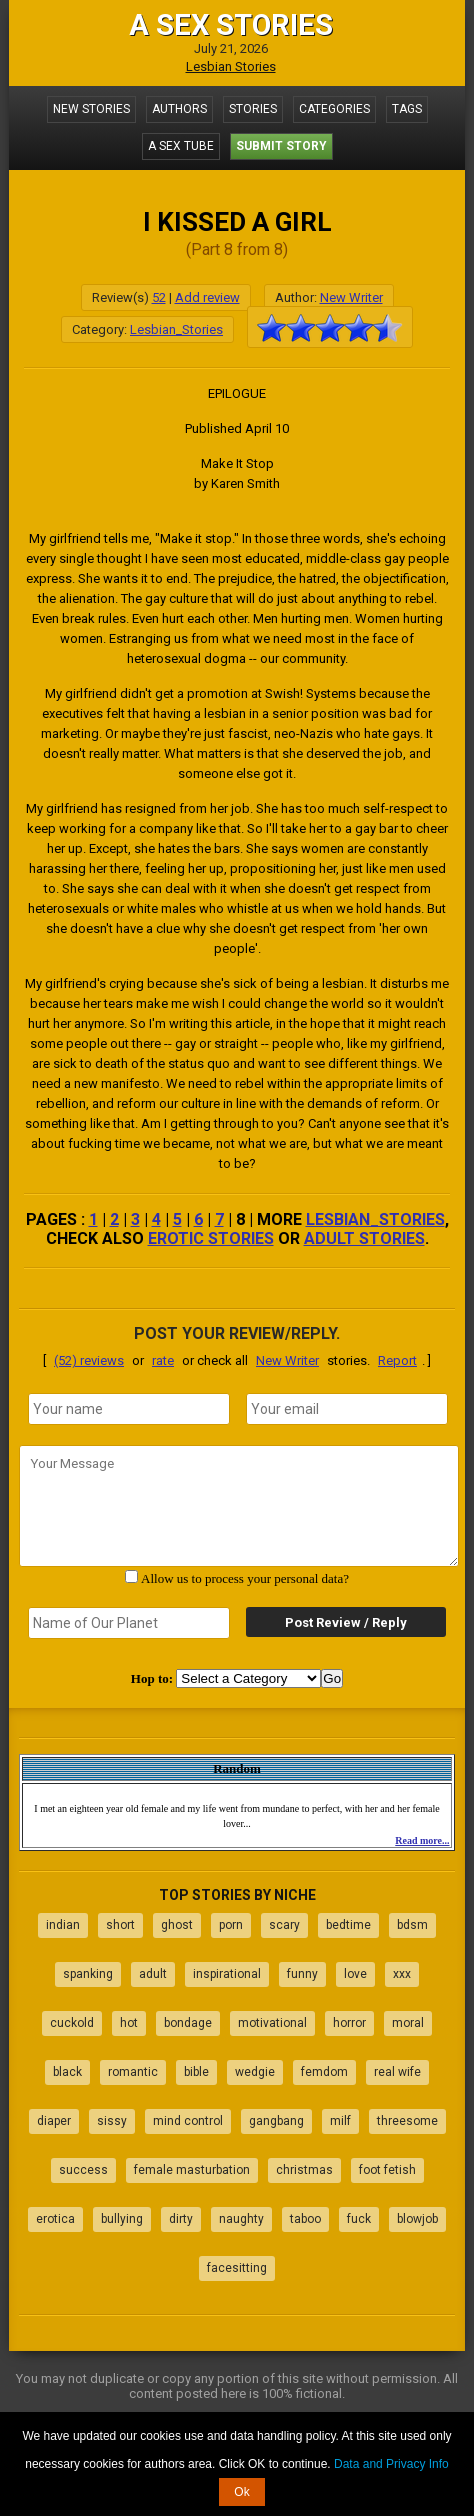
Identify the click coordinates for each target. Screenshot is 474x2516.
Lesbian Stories (231, 66)
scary (284, 1925)
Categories (334, 109)
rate (163, 1360)
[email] (347, 1409)
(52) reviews (89, 1360)
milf (340, 2121)
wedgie (255, 2072)
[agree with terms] (131, 1576)
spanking (88, 1974)
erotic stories (211, 1238)
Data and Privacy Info (391, 2464)
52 (159, 297)
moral (408, 2023)
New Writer (351, 297)
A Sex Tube (181, 146)
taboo (305, 2219)
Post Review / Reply (346, 1622)
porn (231, 1925)
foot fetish (387, 2170)
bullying (122, 2219)
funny (302, 1974)
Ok (241, 2492)
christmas (304, 2170)
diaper (54, 2121)
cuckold (72, 2023)
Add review (207, 297)
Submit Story (281, 146)
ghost (177, 1925)
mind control (188, 2121)
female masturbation (192, 2170)
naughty (241, 2219)
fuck (359, 2219)
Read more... (422, 1840)
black (67, 2072)
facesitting (237, 2268)
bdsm (412, 1925)
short (120, 1925)
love (355, 1974)
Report (397, 1360)
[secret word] (129, 1623)
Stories (253, 109)
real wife (397, 2072)
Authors (179, 109)
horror (349, 2023)
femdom (324, 2072)
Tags (407, 109)
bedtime (348, 1925)
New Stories (91, 109)
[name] (129, 1409)
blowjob (417, 2219)
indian (63, 1925)
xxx (402, 1974)
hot (129, 2023)
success (83, 2170)
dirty (181, 2219)
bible (196, 2072)
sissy (112, 2121)
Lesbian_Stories (176, 329)
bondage (188, 2023)
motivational (272, 2023)
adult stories (364, 1238)
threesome (407, 2121)
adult (153, 1974)
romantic (133, 2072)
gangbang (276, 2121)
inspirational (227, 1974)
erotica (55, 2219)
